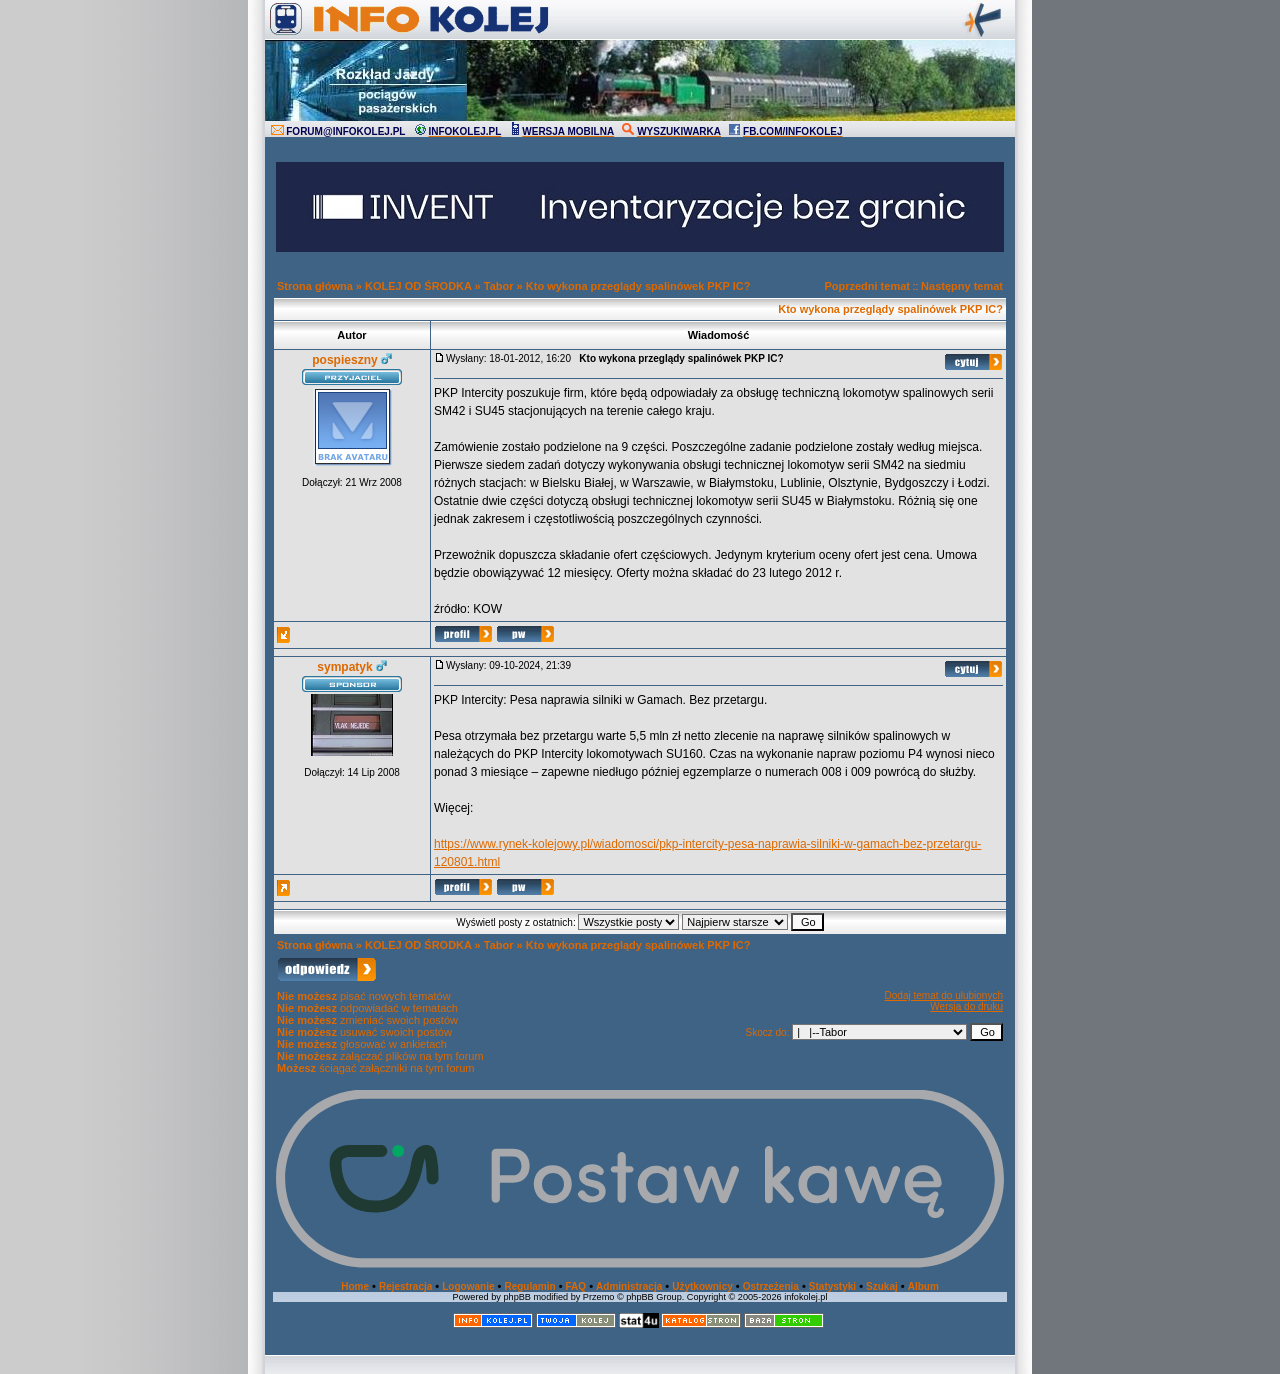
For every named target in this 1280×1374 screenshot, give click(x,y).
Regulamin (529, 1286)
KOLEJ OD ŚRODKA (418, 286)
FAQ (576, 1286)
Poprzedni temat (867, 286)
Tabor (499, 286)
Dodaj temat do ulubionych (944, 995)
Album (923, 1286)
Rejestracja (405, 1286)
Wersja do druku (966, 1006)
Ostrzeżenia (771, 1286)
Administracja (629, 1286)
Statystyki (832, 1286)
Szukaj (882, 1286)
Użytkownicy (702, 1286)
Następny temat (962, 286)
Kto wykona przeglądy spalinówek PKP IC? (638, 286)
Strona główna (315, 286)
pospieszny (344, 360)
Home (355, 1286)
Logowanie (468, 1286)
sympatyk (344, 667)
